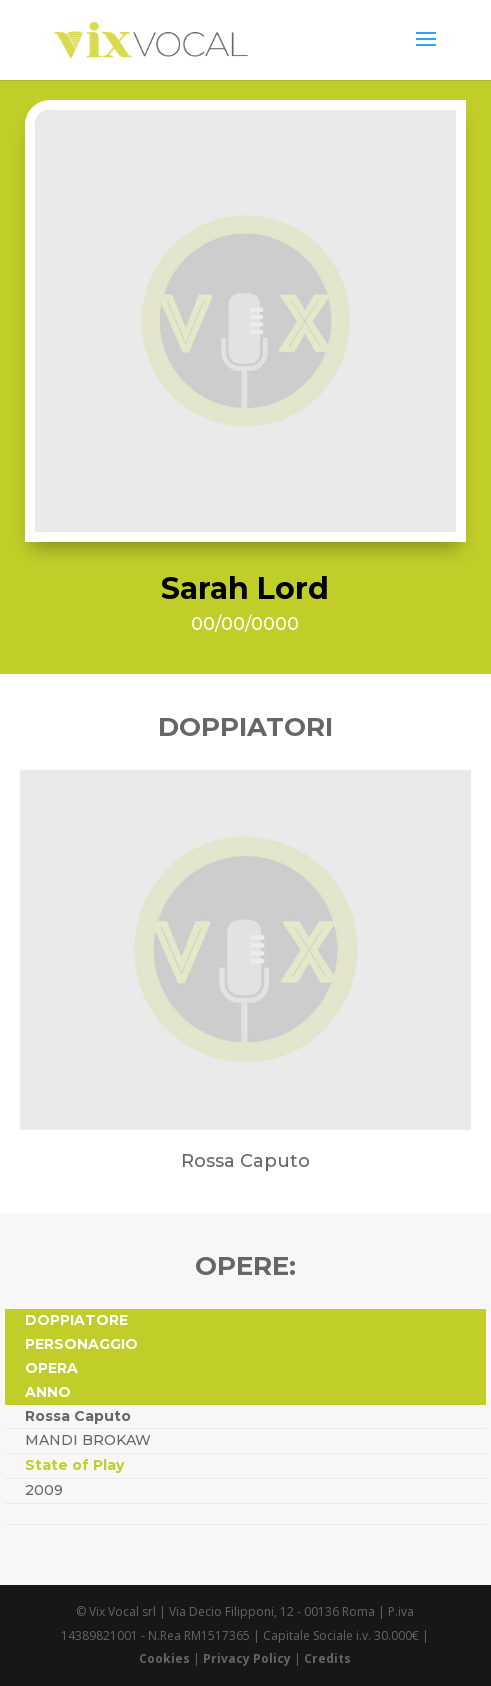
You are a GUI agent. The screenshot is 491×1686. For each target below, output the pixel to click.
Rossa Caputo (78, 1416)
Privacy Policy (247, 1658)
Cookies (164, 1658)
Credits (327, 1658)
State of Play (74, 1465)
